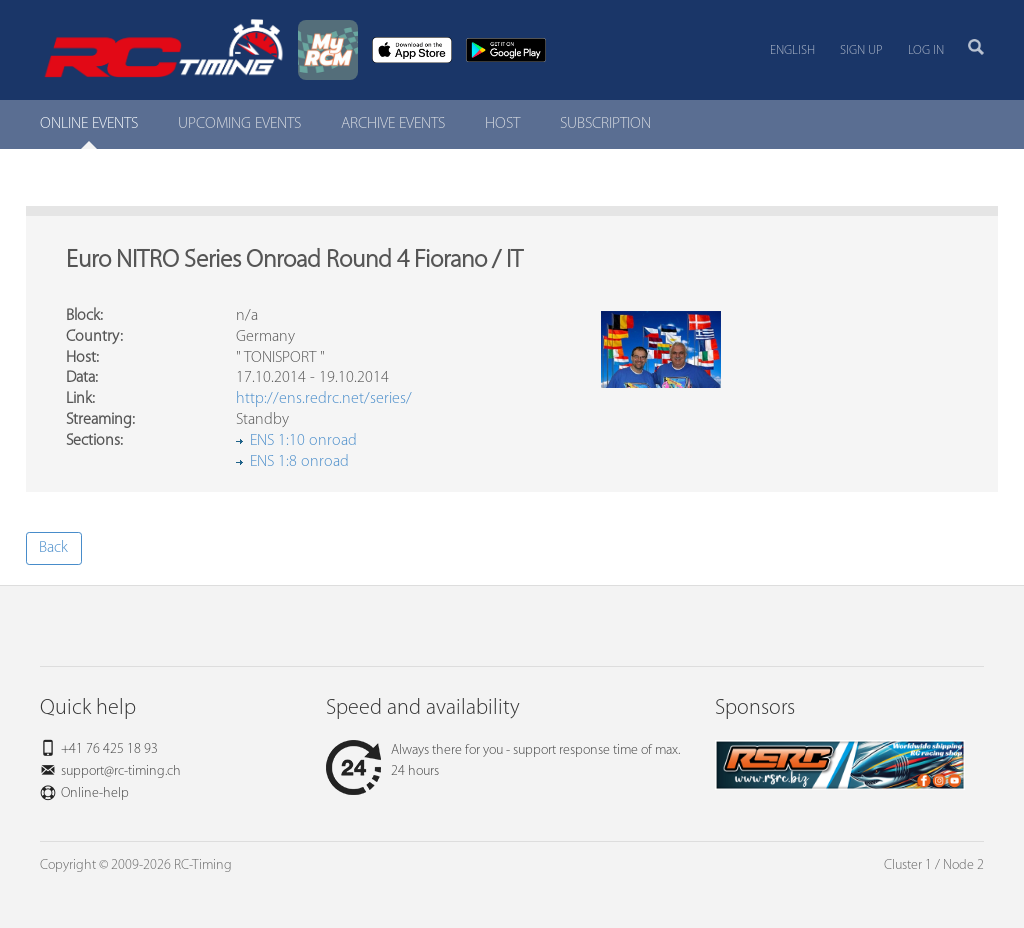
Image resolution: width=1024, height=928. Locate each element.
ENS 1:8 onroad (299, 462)
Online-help (95, 793)
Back (53, 548)
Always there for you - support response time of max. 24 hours (503, 761)
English (792, 50)
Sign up (861, 50)
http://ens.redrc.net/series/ (324, 399)
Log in (926, 50)
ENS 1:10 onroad (303, 441)
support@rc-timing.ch (121, 771)
